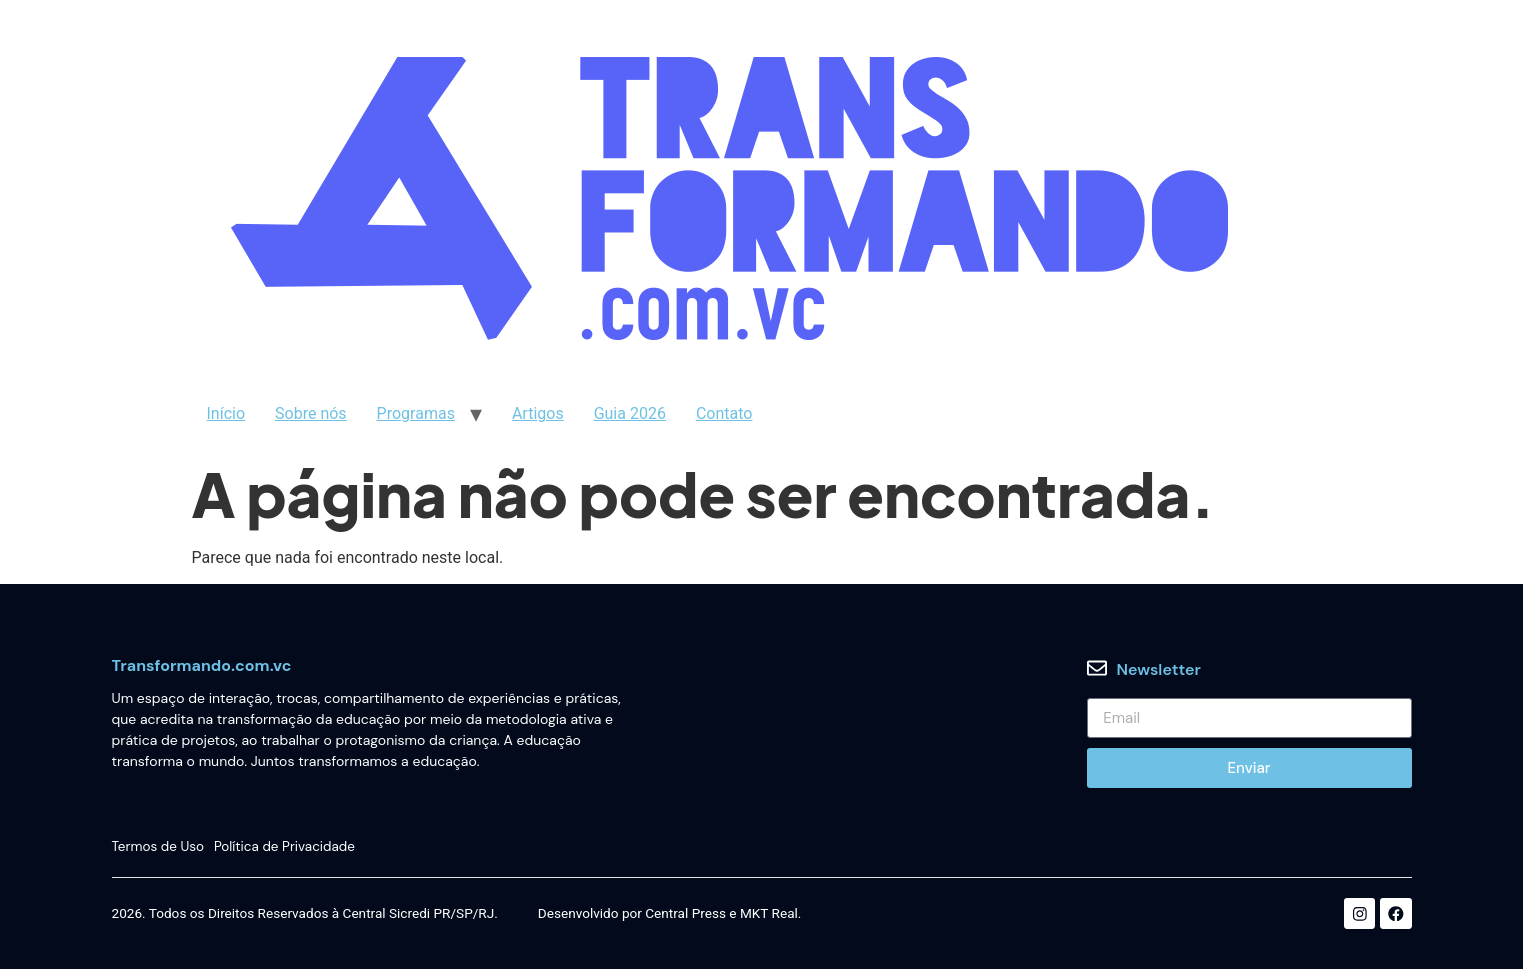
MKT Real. (770, 915)
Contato (724, 413)
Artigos (538, 413)
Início (226, 413)
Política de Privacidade (286, 846)
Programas (416, 413)
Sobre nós (311, 413)
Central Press (685, 915)
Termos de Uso (158, 846)
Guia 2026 (630, 413)
